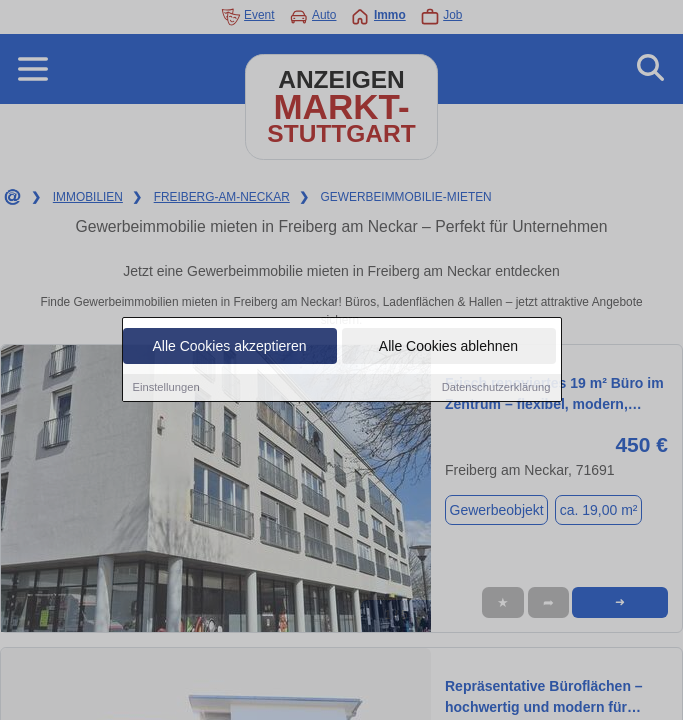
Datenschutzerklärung (496, 388)
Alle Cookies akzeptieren (229, 347)
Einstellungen (166, 388)
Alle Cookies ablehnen (448, 347)
